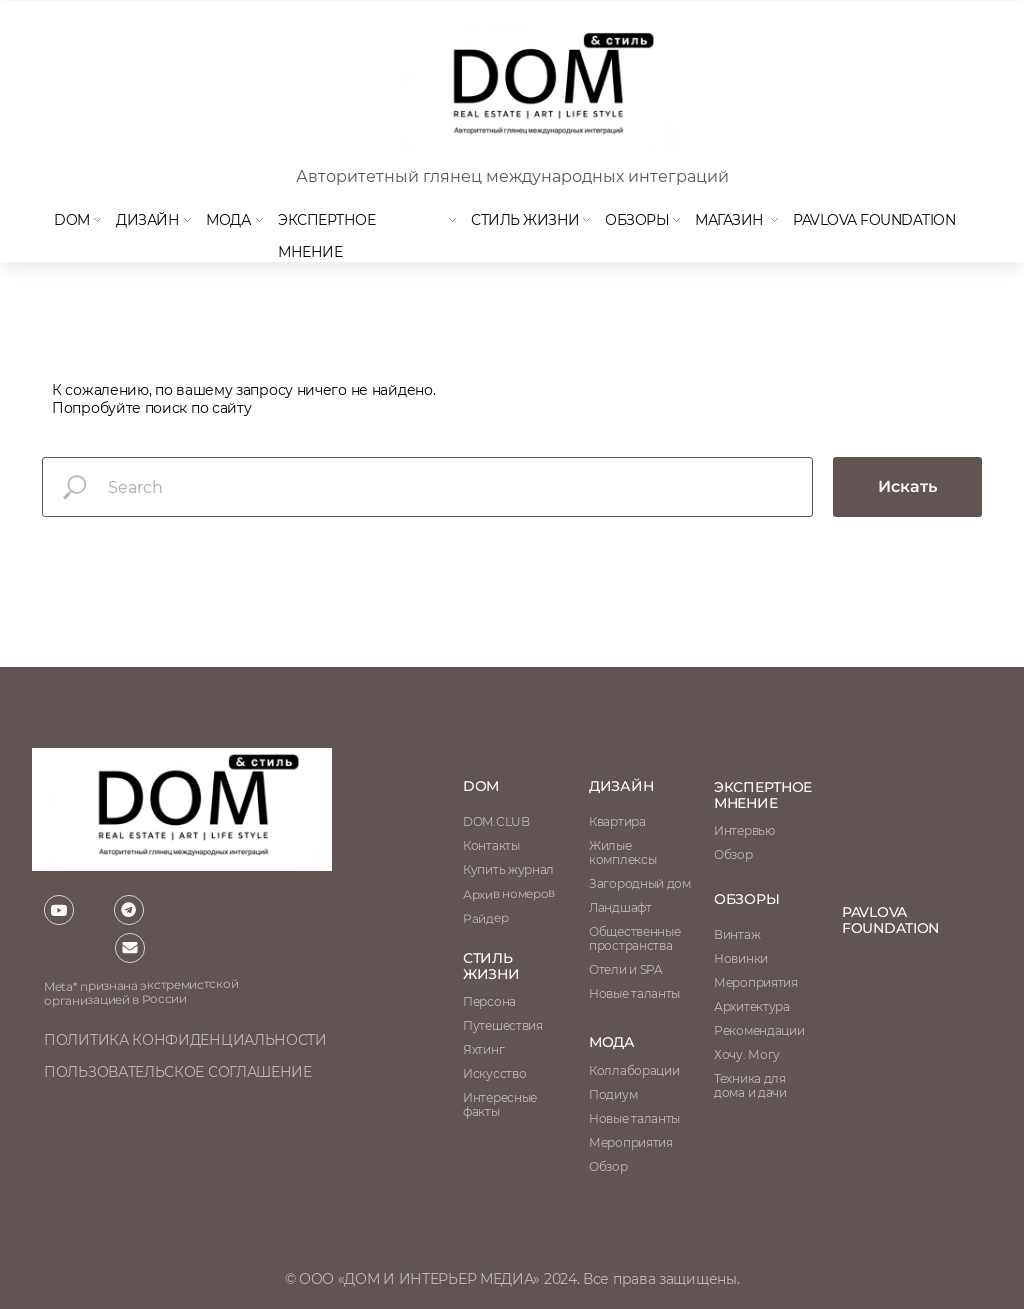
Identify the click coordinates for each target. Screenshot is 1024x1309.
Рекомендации (759, 1030)
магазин (729, 220)
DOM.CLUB (496, 821)
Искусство (494, 1073)
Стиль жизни (525, 220)
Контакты (491, 845)
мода (228, 220)
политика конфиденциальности (185, 1040)
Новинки (741, 958)
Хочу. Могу (747, 1054)
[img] (537, 88)
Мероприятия (756, 982)
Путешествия (503, 1025)
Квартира (617, 821)
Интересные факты (500, 1104)
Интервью (744, 830)
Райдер (485, 918)
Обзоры (637, 220)
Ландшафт (620, 907)
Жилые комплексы (622, 852)
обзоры (746, 899)
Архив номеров (509, 893)
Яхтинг (483, 1049)
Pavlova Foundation (874, 220)
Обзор (733, 854)
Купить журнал (508, 869)
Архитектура (752, 1006)
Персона (489, 1001)
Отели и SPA (626, 969)
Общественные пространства (634, 938)
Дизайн (147, 220)
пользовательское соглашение (178, 1072)
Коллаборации (634, 1070)
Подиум (613, 1094)
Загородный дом (640, 883)
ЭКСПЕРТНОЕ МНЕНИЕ (763, 795)
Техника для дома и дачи (750, 1085)
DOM (72, 220)
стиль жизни (491, 966)
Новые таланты (634, 1118)
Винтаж (737, 934)
